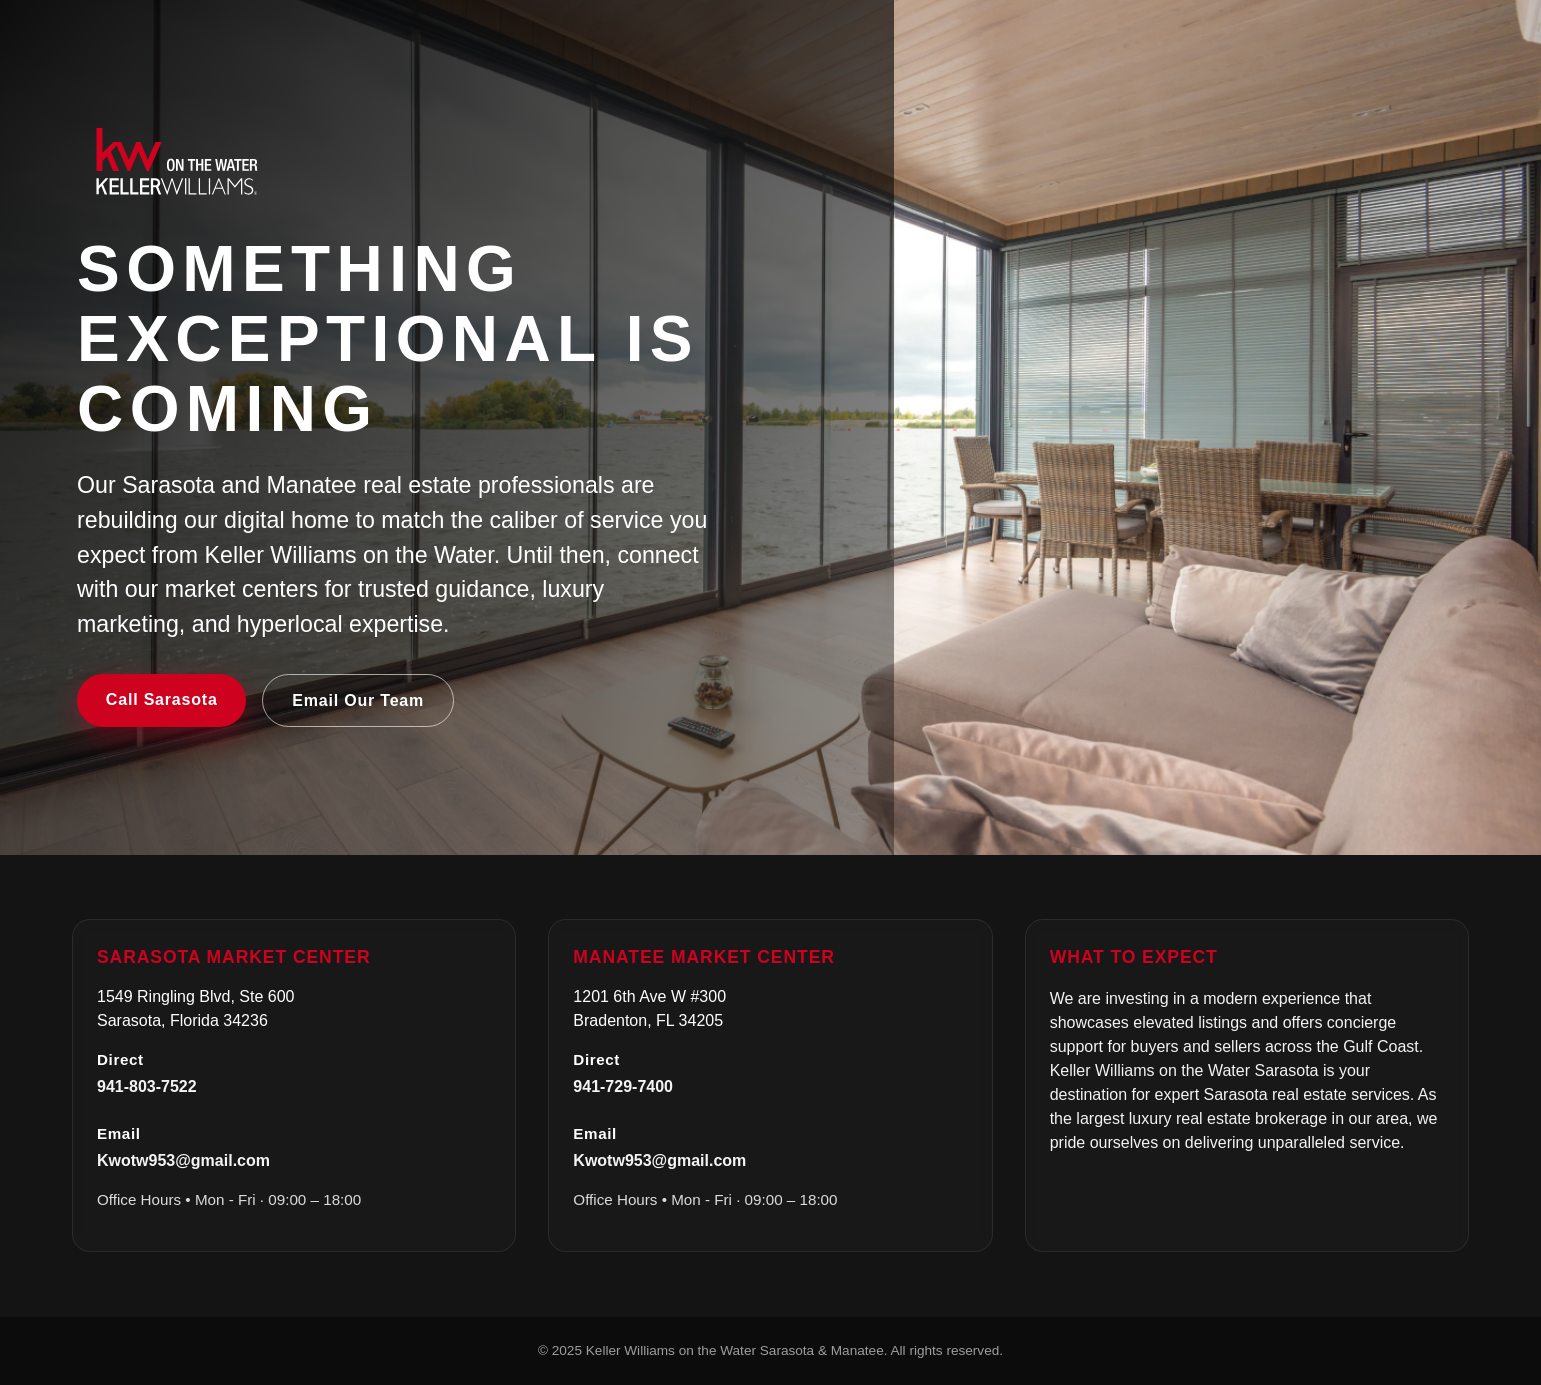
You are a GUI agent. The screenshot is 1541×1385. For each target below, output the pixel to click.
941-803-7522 (147, 1086)
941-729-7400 (623, 1086)
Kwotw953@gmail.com (183, 1160)
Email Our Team (358, 700)
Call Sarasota (162, 699)
